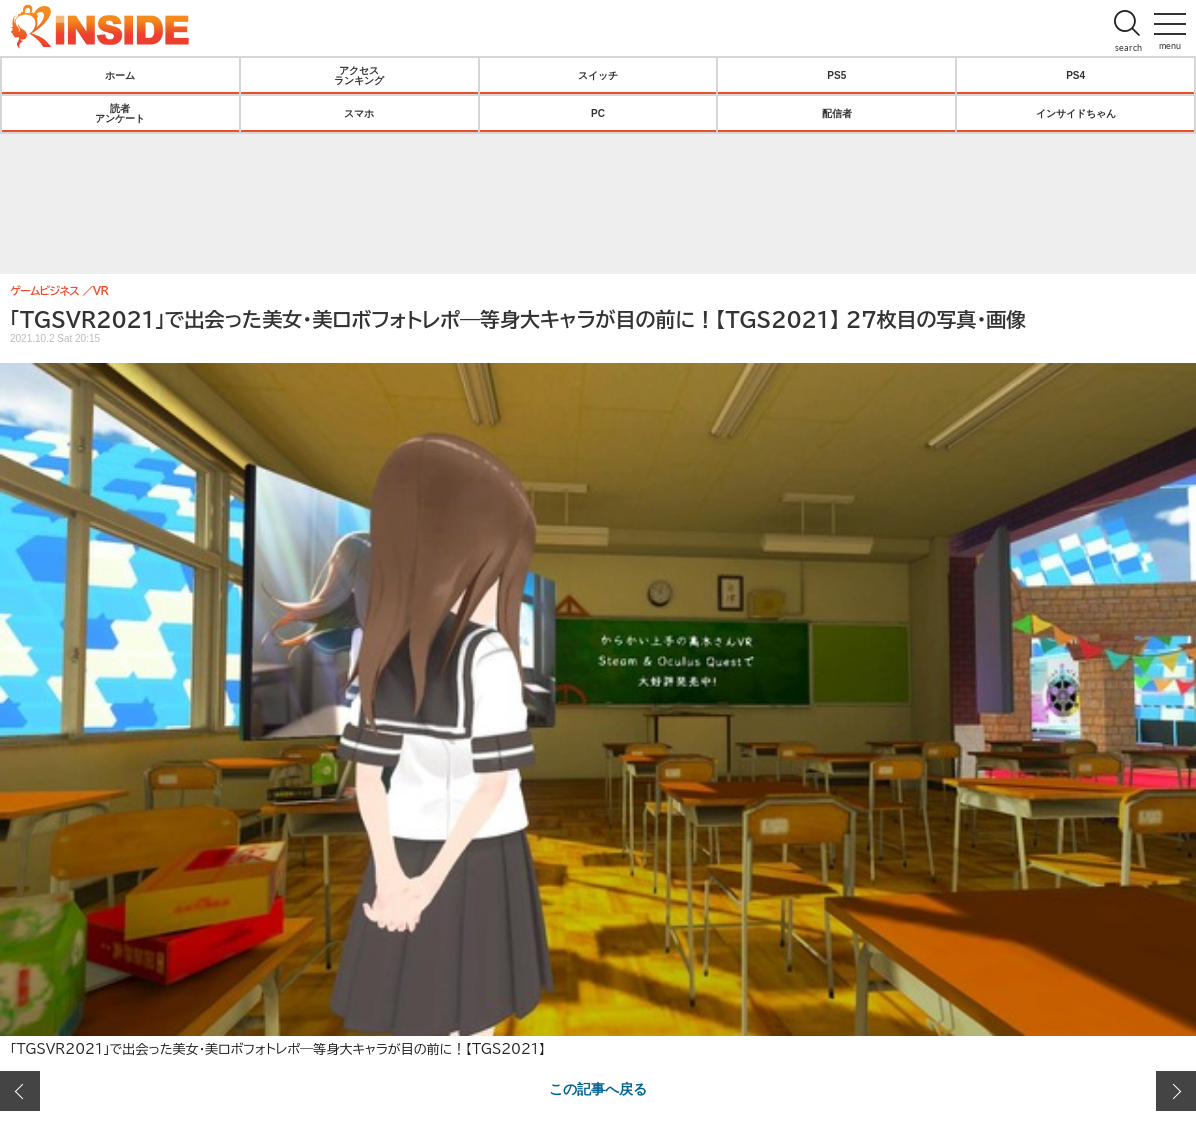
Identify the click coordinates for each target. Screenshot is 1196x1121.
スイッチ (598, 75)
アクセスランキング (359, 75)
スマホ (359, 113)
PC (598, 113)
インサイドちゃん (1076, 113)
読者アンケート (120, 113)
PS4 (1075, 75)
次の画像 (1176, 1091)
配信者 (837, 113)
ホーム (120, 75)
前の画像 (20, 1091)
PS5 (836, 75)
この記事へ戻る (598, 1088)
